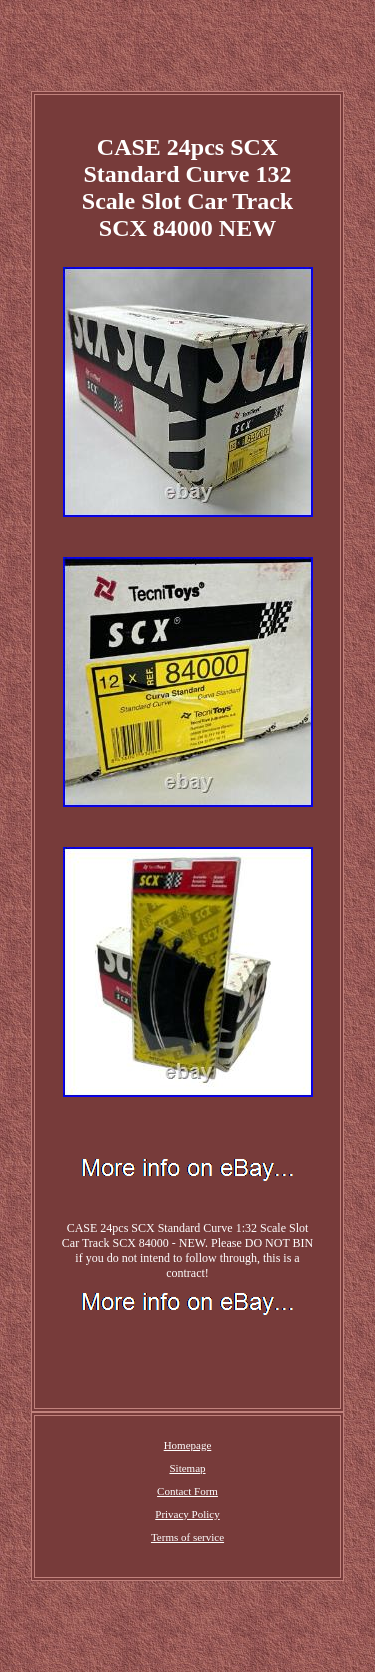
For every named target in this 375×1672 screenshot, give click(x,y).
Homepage (188, 1445)
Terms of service (187, 1537)
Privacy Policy (187, 1514)
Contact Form (187, 1491)
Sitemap (187, 1468)
